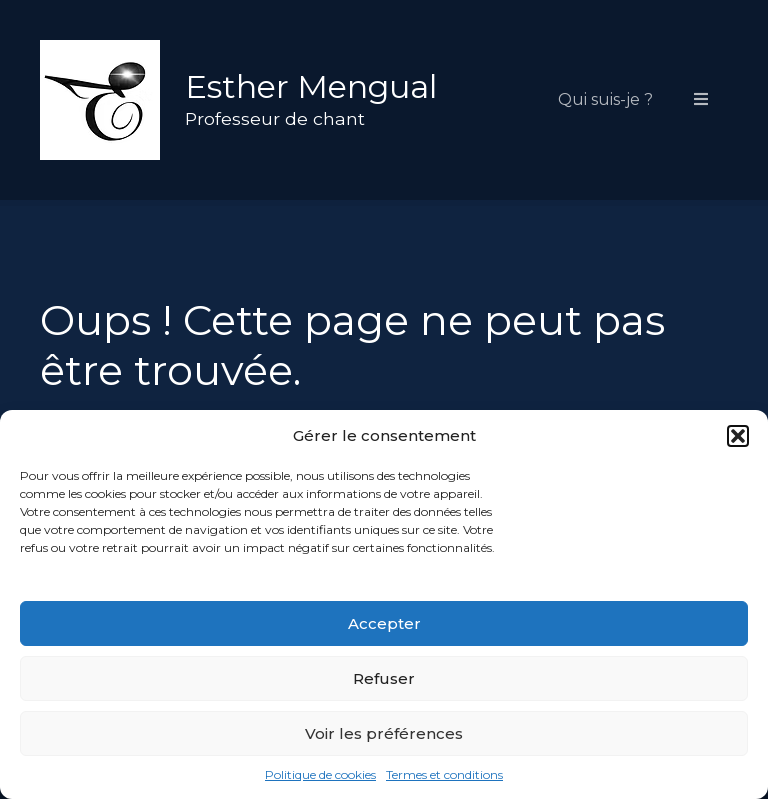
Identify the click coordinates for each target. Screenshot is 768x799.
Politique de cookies (320, 774)
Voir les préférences (384, 733)
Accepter (384, 623)
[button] (738, 436)
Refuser (384, 678)
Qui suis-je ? (605, 99)
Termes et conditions (444, 774)
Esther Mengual (311, 86)
